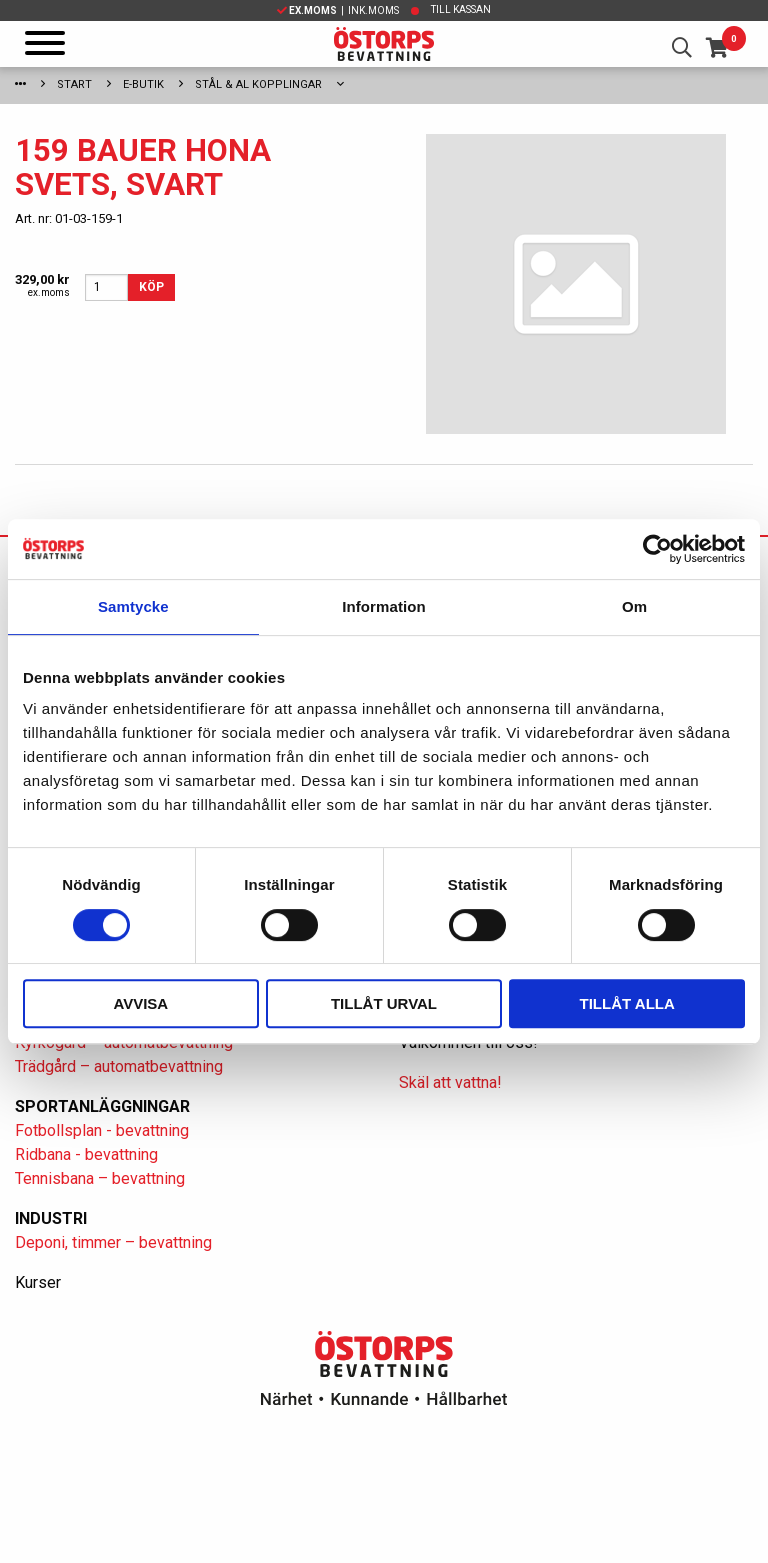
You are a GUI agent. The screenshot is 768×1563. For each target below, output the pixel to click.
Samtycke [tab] (133, 606)
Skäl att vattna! (450, 1082)
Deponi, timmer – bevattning (113, 1242)
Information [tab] (384, 606)
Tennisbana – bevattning (100, 1178)
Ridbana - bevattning (86, 1154)
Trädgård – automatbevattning (119, 1066)
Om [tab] (634, 606)
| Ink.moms (338, 10)
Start (74, 84)
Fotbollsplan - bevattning (102, 1130)
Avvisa (140, 1003)
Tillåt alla (627, 1003)
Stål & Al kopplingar (258, 84)
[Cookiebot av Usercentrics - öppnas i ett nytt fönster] (657, 549)
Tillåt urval (384, 1003)
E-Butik (143, 84)
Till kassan (461, 9)
